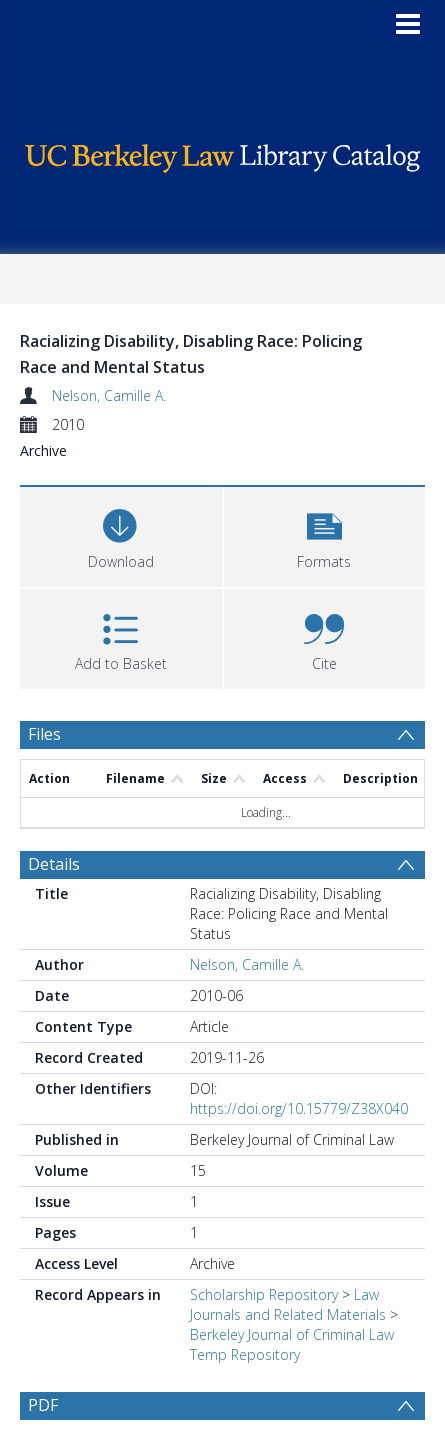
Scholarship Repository (264, 1294)
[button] (325, 534)
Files (44, 734)
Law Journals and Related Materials (288, 1304)
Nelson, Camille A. (109, 395)
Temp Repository (245, 1354)
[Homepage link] (222, 153)
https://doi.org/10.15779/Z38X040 (299, 1108)
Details (54, 864)
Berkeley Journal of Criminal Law (292, 1334)
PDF (43, 1405)
